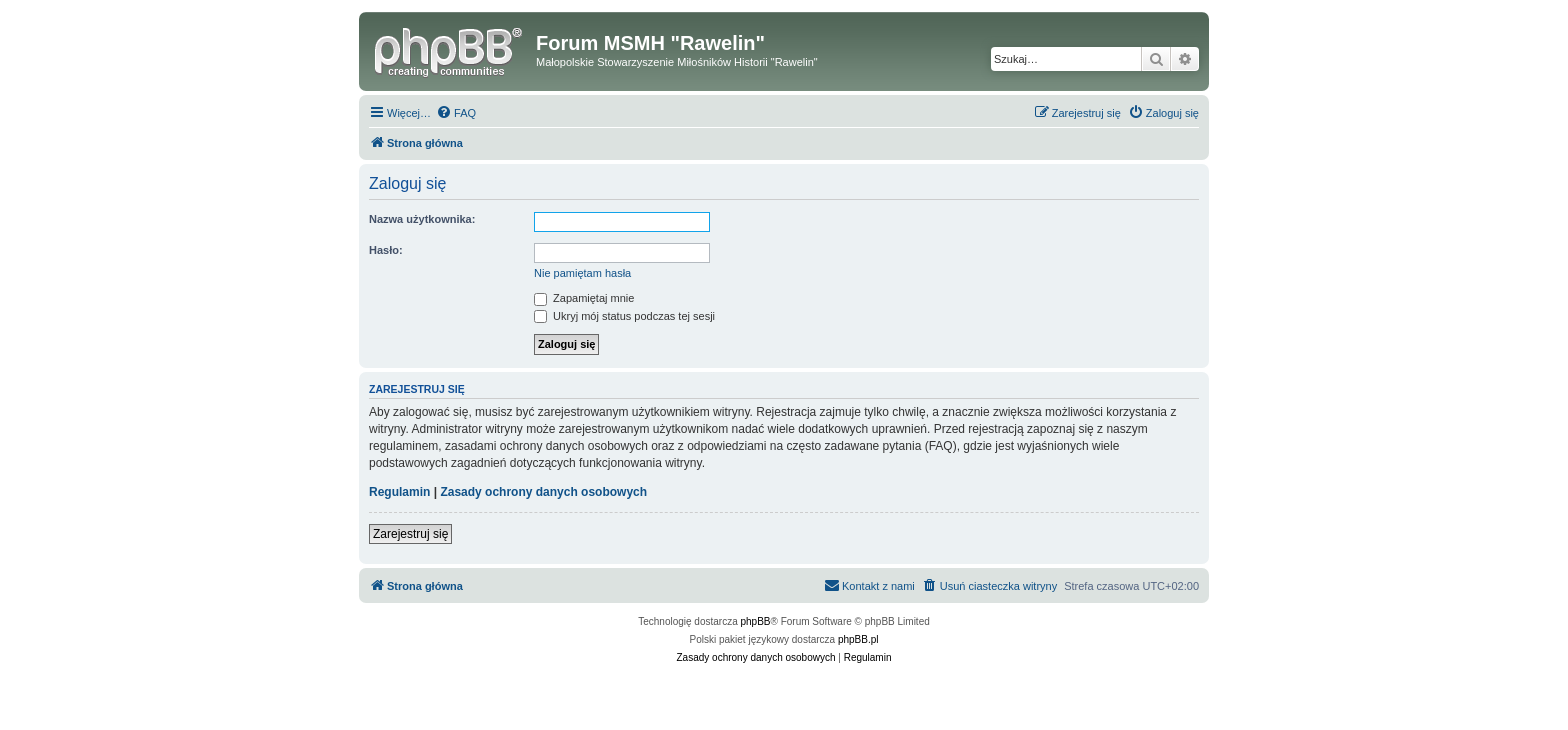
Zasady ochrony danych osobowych (543, 492)
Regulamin (399, 492)
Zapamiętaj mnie (584, 298)
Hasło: (386, 250)
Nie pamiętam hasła (582, 273)
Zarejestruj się (410, 534)
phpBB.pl (858, 639)
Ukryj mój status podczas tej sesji (624, 316)
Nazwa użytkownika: (422, 219)
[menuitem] (456, 113)
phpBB (756, 621)
